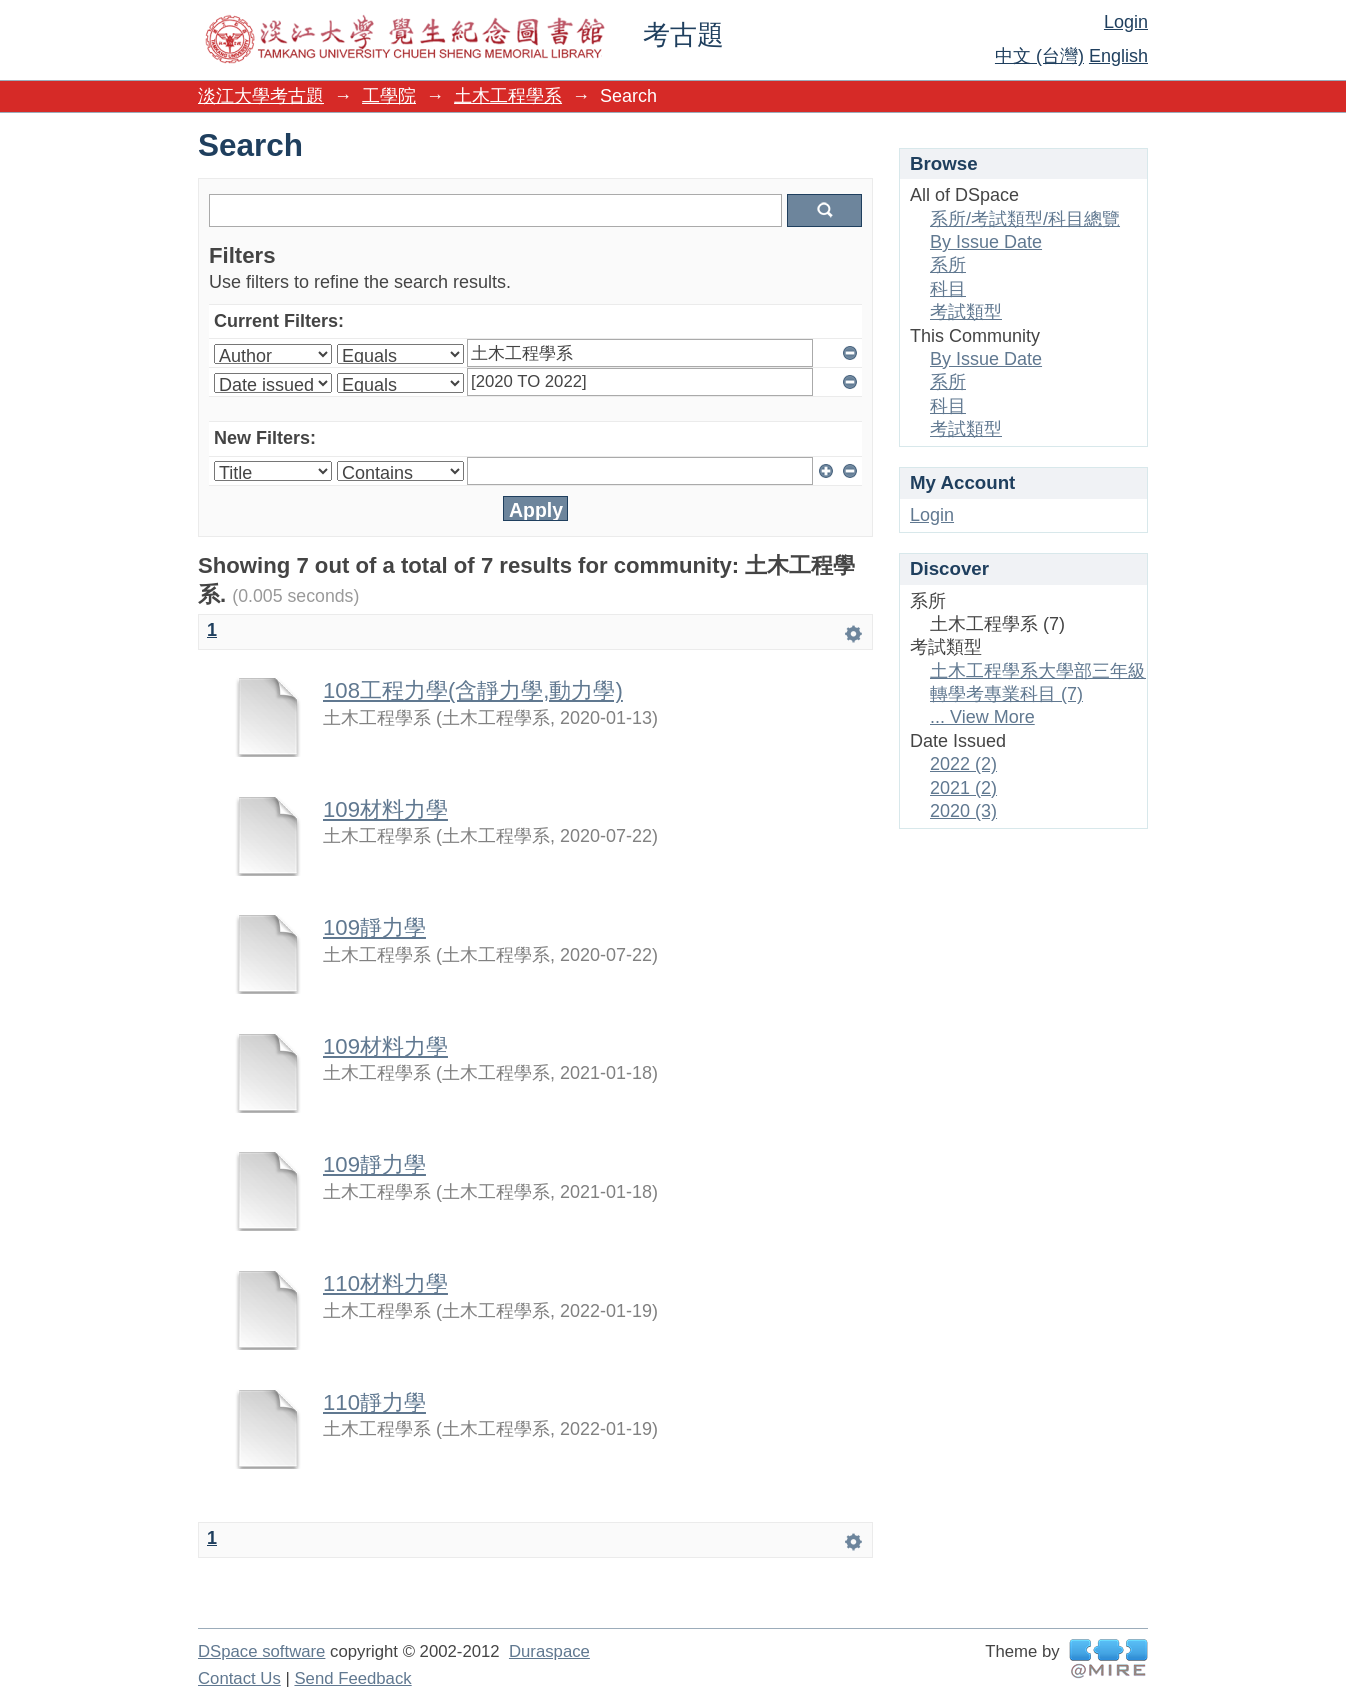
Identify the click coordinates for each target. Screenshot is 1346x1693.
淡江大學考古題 (261, 96)
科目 (948, 289)
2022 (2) (963, 764)
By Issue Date (986, 242)
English (1118, 56)
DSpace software (261, 1651)
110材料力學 (385, 1283)
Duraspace (549, 1651)
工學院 (389, 96)
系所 (948, 265)
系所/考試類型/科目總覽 (1025, 219)
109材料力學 (385, 809)
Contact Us (239, 1678)
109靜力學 (374, 927)
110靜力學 (374, 1402)
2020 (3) (963, 811)
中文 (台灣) (1039, 56)
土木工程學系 (508, 96)
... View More (982, 717)
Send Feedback (352, 1678)
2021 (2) (963, 788)
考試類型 (966, 312)
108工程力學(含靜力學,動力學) (473, 690)
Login (1126, 22)
